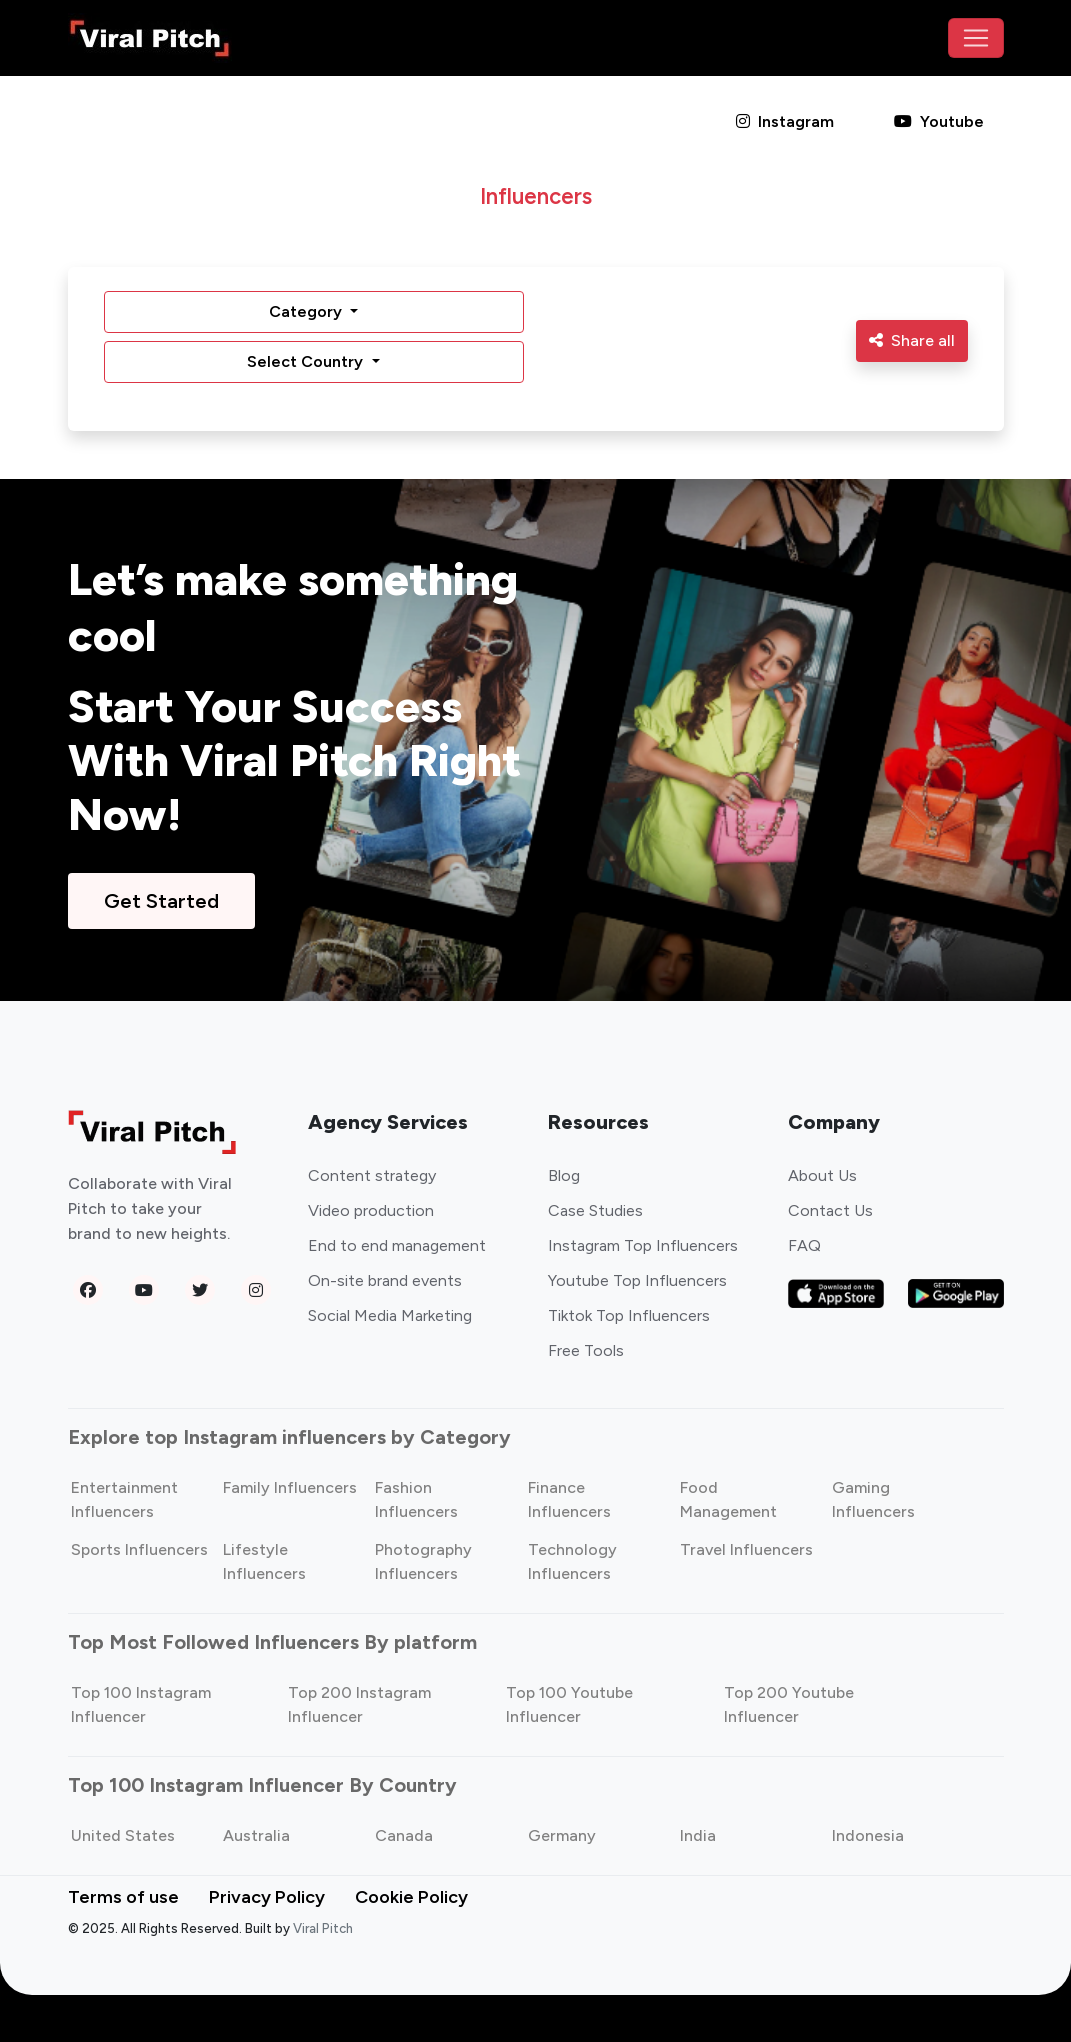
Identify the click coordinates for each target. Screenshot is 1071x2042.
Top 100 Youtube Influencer (569, 1704)
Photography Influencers (423, 1561)
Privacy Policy (267, 1897)
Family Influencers (290, 1487)
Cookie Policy (411, 1897)
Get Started (161, 901)
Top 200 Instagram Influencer (359, 1704)
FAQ (804, 1245)
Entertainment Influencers (124, 1499)
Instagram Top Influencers (643, 1245)
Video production (371, 1210)
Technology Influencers (572, 1561)
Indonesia (868, 1835)
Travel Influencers (746, 1549)
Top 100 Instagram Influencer (141, 1704)
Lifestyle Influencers (264, 1561)
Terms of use (123, 1897)
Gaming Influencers (873, 1499)
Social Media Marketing (390, 1315)
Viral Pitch (323, 1928)
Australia (256, 1835)
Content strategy (372, 1175)
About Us (822, 1175)
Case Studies (595, 1210)
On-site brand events (385, 1280)
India (698, 1835)
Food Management (728, 1499)
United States (123, 1835)
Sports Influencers (139, 1549)
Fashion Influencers (416, 1499)
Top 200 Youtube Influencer (789, 1704)
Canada (404, 1835)
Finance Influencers (569, 1499)
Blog (564, 1175)
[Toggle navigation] (976, 38)
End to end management (397, 1245)
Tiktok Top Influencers (629, 1315)
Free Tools (586, 1350)
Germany (562, 1835)
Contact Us (830, 1210)
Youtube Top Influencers (637, 1280)
